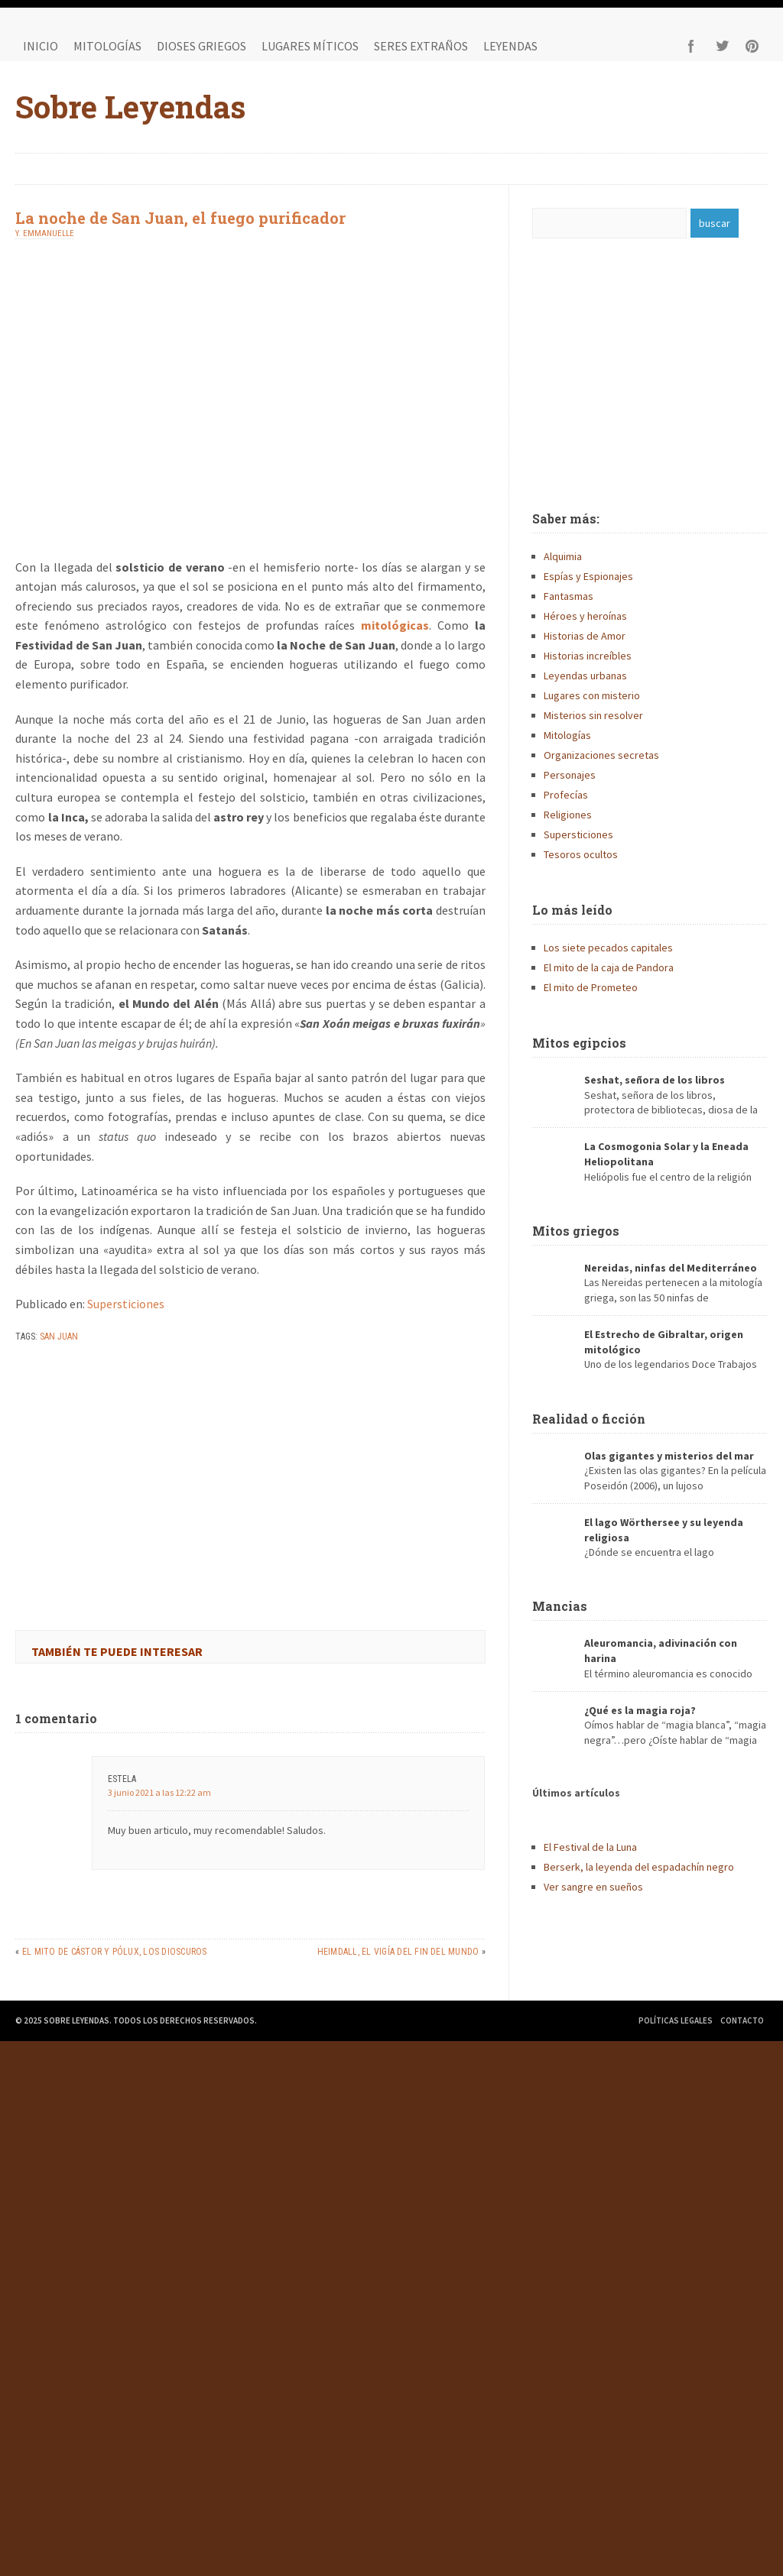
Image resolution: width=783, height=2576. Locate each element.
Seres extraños (421, 45)
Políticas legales (675, 2020)
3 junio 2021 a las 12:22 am (159, 1792)
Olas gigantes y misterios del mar (669, 1456)
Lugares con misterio (592, 695)
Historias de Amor (584, 636)
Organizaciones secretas (601, 755)
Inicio (40, 45)
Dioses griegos (201, 45)
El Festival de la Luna (590, 1847)
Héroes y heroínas (585, 616)
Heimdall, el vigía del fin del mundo (398, 1951)
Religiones (568, 814)
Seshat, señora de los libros (654, 1080)
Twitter (722, 46)
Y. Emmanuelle (44, 233)
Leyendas (510, 45)
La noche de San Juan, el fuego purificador (180, 218)
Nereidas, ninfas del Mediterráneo (670, 1268)
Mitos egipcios (579, 1043)
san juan (59, 1336)
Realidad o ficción (588, 1419)
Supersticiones (125, 1303)
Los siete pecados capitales (608, 947)
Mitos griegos (575, 1231)
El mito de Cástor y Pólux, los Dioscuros (114, 1951)
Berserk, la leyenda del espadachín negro (639, 1867)
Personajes (570, 775)
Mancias (559, 1606)
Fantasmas (568, 596)
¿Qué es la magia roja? (640, 1710)
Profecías (566, 795)
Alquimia (563, 556)
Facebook (691, 46)
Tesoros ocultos (581, 854)
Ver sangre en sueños (593, 1887)
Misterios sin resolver (593, 715)
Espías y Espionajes (588, 576)
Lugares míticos (310, 45)
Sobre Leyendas (130, 106)
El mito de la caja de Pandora (609, 967)
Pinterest (752, 46)
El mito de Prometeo (591, 987)
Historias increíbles (588, 656)
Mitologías (107, 45)
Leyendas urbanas (585, 675)
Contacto (742, 2020)
